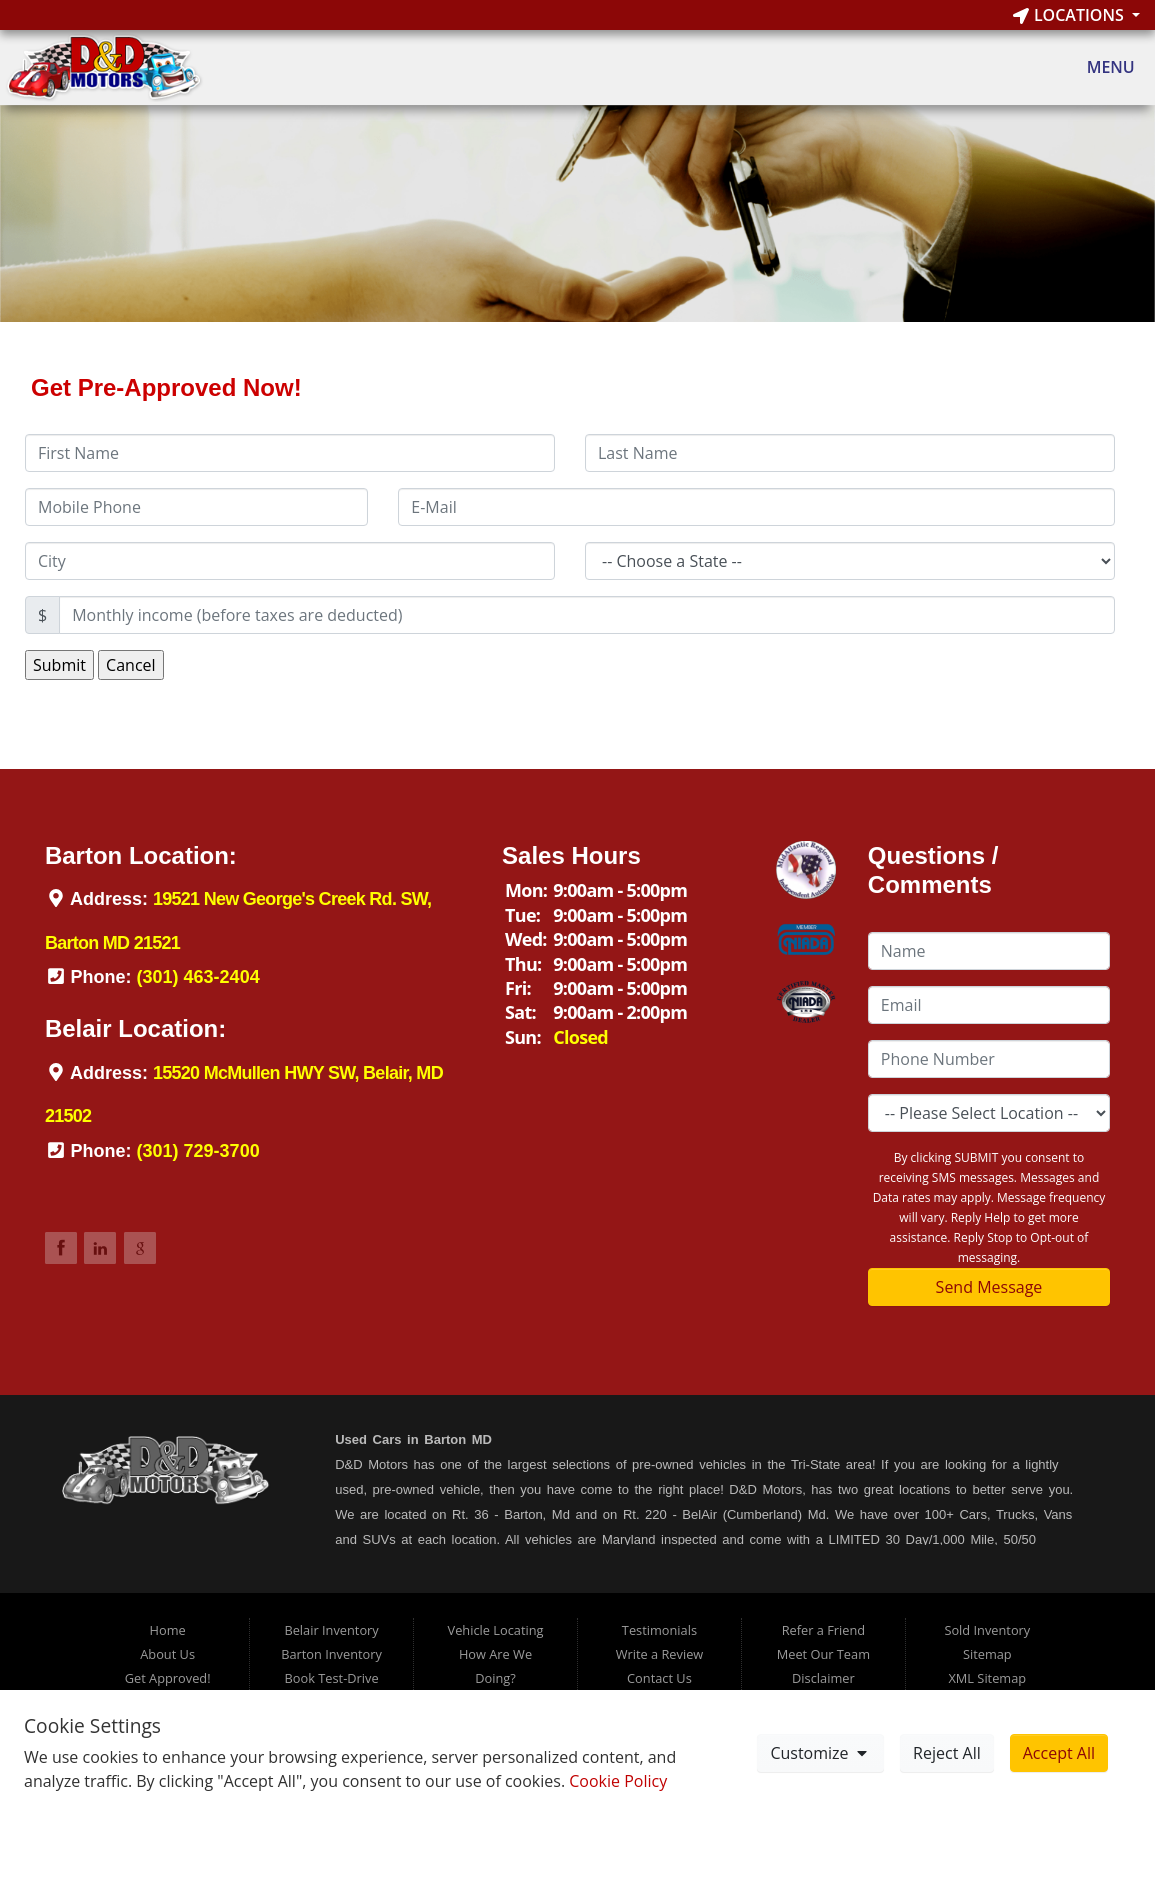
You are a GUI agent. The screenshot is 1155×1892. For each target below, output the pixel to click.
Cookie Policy (618, 1781)
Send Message (989, 1287)
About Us (167, 1654)
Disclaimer (823, 1678)
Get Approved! (168, 1678)
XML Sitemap (987, 1678)
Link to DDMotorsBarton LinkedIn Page (100, 1248)
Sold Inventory (987, 1630)
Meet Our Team (823, 1654)
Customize (820, 1753)
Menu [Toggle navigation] (1100, 68)
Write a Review (660, 1654)
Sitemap (987, 1654)
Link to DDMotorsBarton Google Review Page (140, 1248)
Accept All (1059, 1753)
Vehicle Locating (496, 1630)
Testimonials (659, 1630)
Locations (1070, 15)
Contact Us (659, 1678)
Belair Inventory (331, 1630)
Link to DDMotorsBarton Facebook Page (61, 1248)
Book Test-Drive (332, 1678)
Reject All (947, 1753)
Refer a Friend (824, 1630)
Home (168, 1630)
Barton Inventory (331, 1654)
